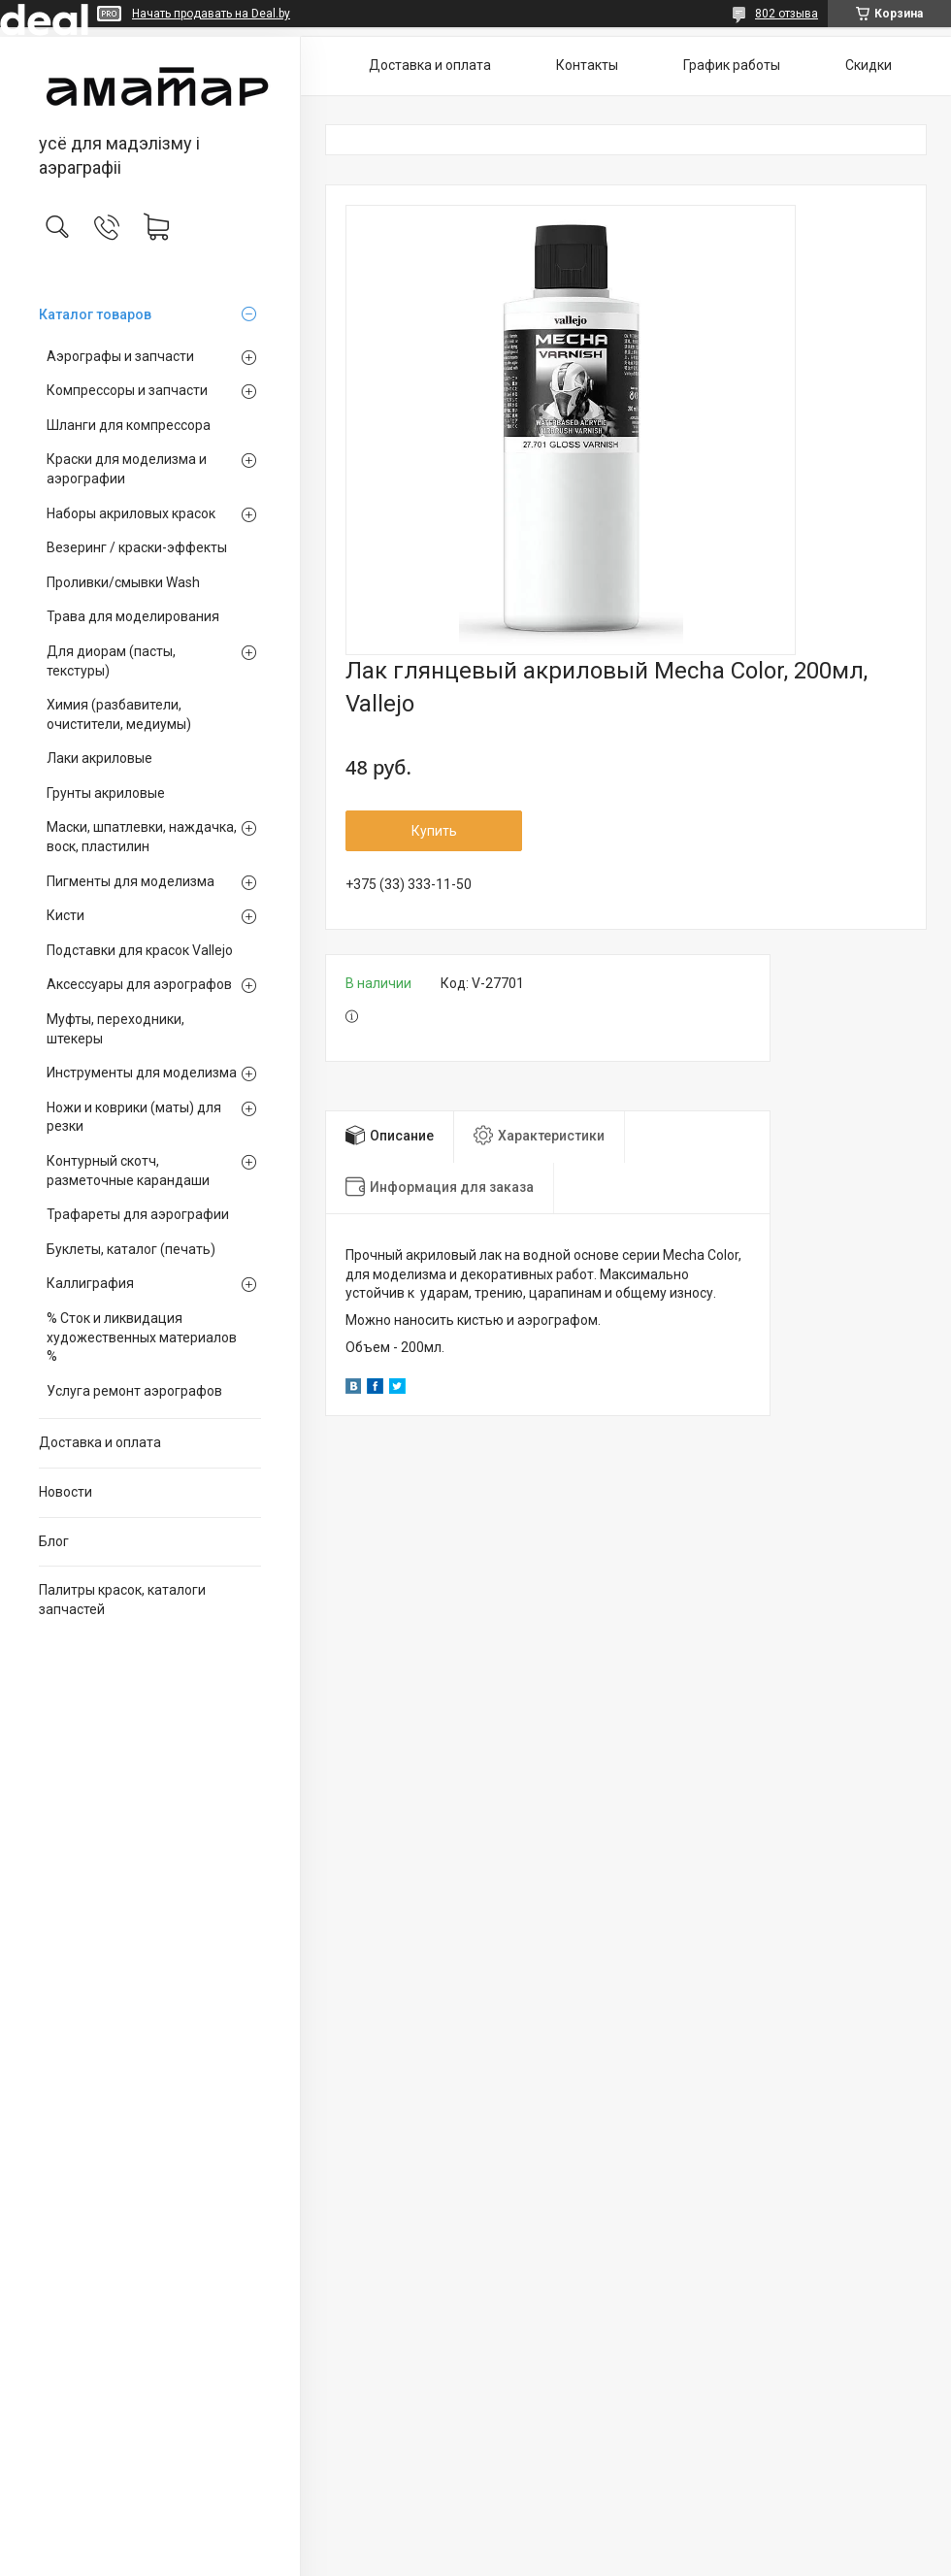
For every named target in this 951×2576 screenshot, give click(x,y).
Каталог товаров (95, 314)
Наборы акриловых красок (131, 513)
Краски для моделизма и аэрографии (127, 468)
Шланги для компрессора (129, 425)
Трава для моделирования (133, 616)
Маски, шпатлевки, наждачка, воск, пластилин (142, 836)
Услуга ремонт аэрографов (134, 1391)
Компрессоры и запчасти (127, 390)
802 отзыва (786, 13)
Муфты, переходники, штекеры (115, 1028)
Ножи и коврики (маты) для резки (134, 1117)
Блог (54, 1541)
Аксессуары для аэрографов (139, 984)
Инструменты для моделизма (142, 1072)
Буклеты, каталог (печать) (131, 1249)
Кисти (65, 915)
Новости (65, 1492)
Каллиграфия (90, 1283)
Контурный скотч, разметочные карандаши (128, 1170)
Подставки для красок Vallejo (140, 950)
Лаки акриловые (99, 758)
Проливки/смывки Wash (123, 582)
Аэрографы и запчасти (120, 356)
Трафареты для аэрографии (138, 1214)
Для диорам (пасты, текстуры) (111, 661)
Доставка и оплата (100, 1442)
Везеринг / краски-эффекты (137, 547)
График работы (731, 65)
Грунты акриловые (106, 793)
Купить (434, 831)
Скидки (868, 65)
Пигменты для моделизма (130, 881)
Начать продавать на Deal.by (211, 13)
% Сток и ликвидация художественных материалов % (142, 1337)
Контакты (587, 65)
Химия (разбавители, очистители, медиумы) (119, 714)
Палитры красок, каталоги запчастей (122, 1599)
